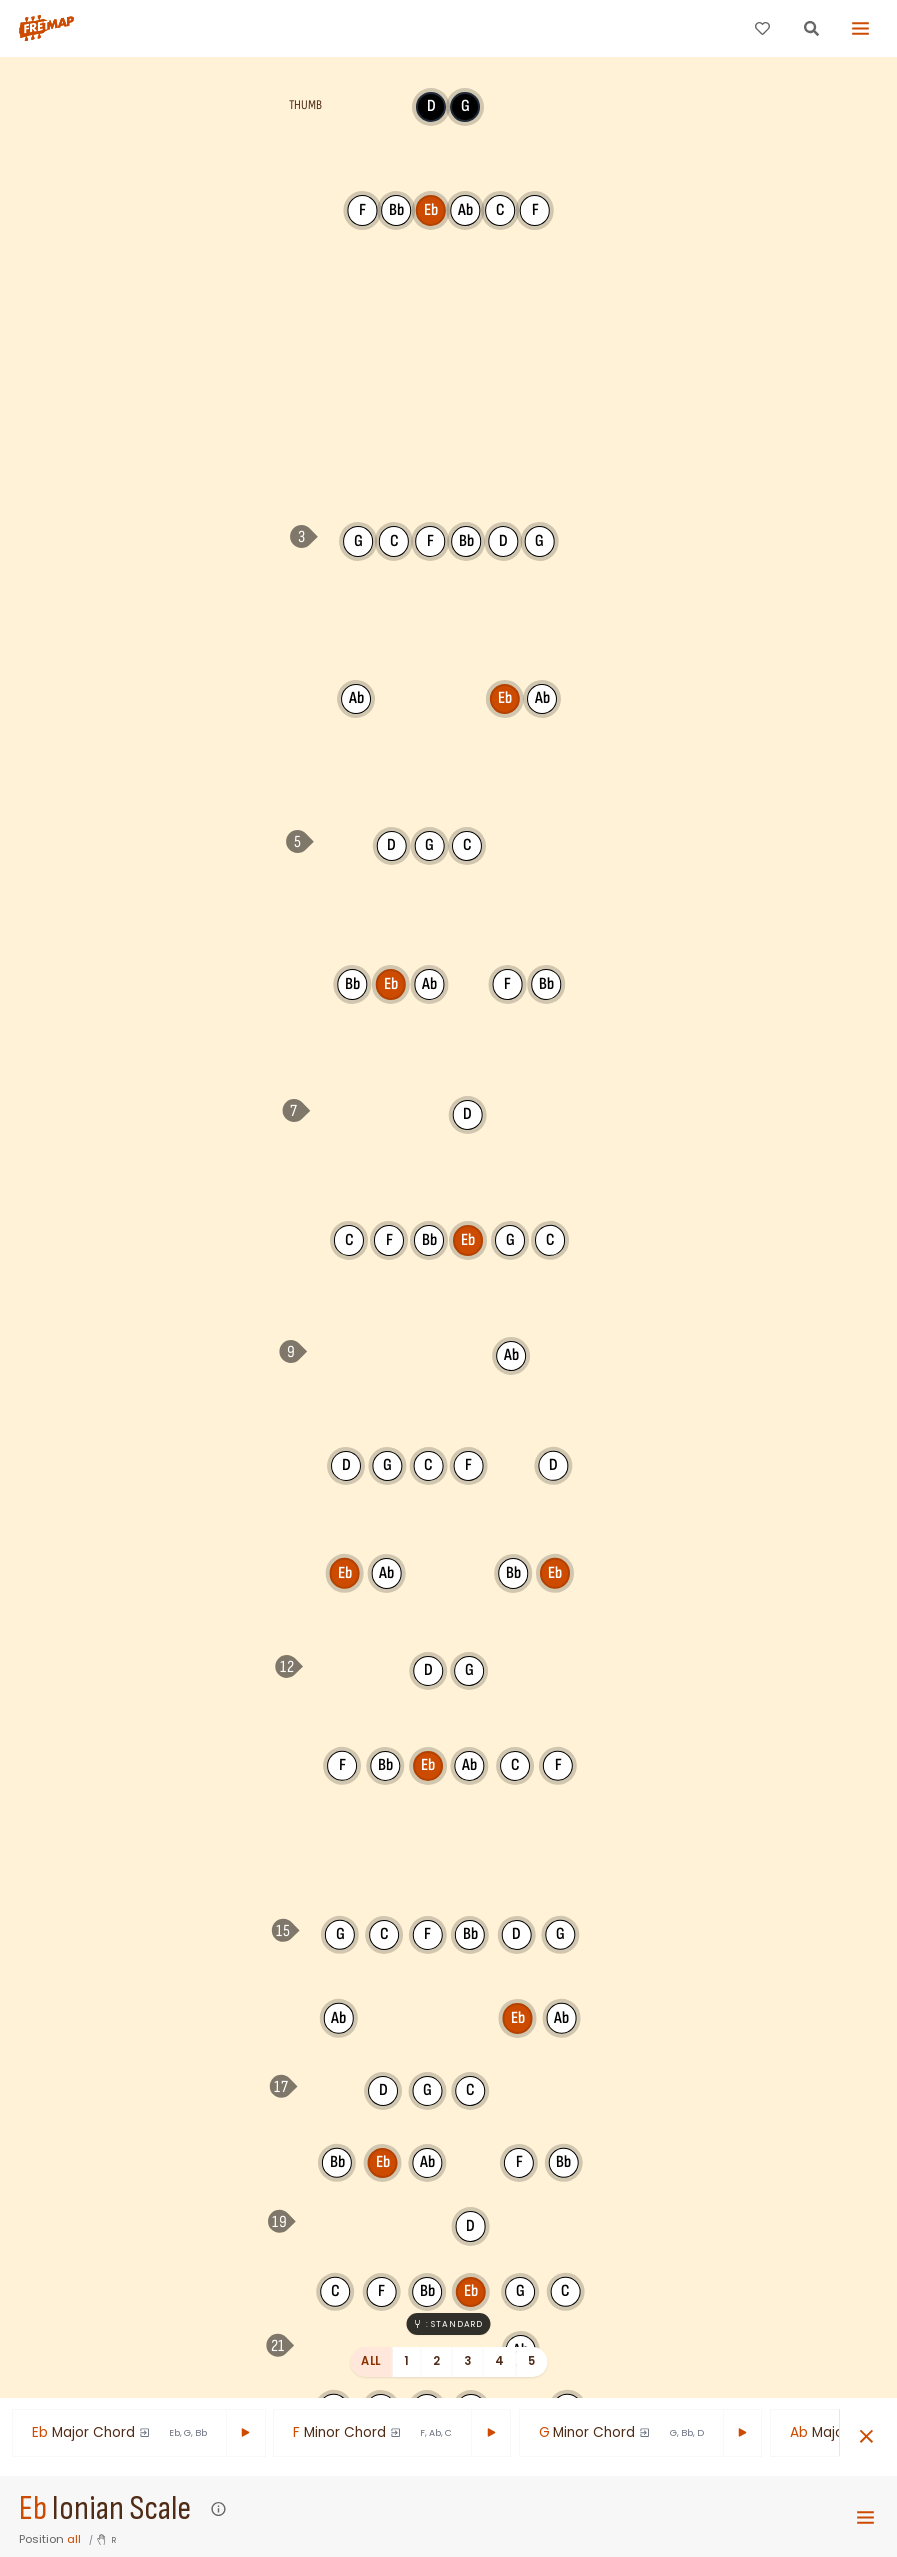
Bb (351, 984)
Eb (33, 2509)
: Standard (448, 2324)
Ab (355, 698)
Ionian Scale (121, 2509)
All (370, 2361)
